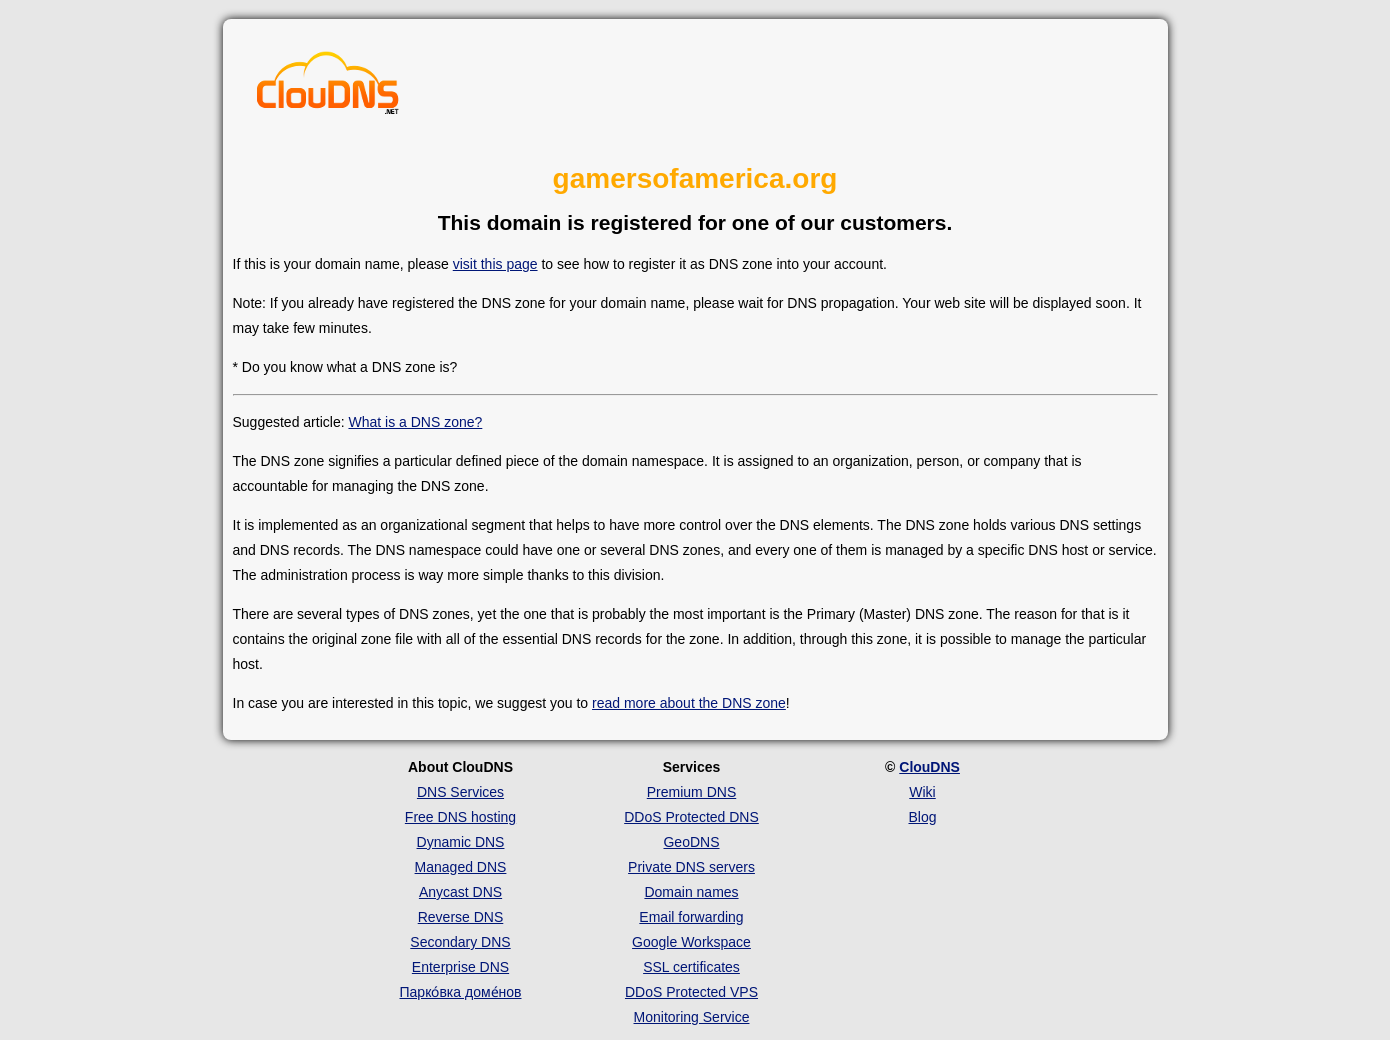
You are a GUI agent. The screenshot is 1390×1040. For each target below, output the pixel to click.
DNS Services (460, 792)
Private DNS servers (691, 867)
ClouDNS (929, 767)
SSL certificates (691, 967)
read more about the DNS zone (689, 703)
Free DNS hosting (460, 817)
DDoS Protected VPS (691, 992)
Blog (922, 817)
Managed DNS (461, 867)
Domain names (691, 892)
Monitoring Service (692, 1017)
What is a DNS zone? (415, 422)
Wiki (922, 792)
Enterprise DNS (460, 967)
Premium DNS (691, 792)
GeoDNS (691, 842)
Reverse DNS (461, 917)
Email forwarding (691, 917)
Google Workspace (691, 942)
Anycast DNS (460, 892)
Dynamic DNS (461, 842)
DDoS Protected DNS (691, 817)
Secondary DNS (460, 942)
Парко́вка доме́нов (461, 992)
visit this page (495, 264)
